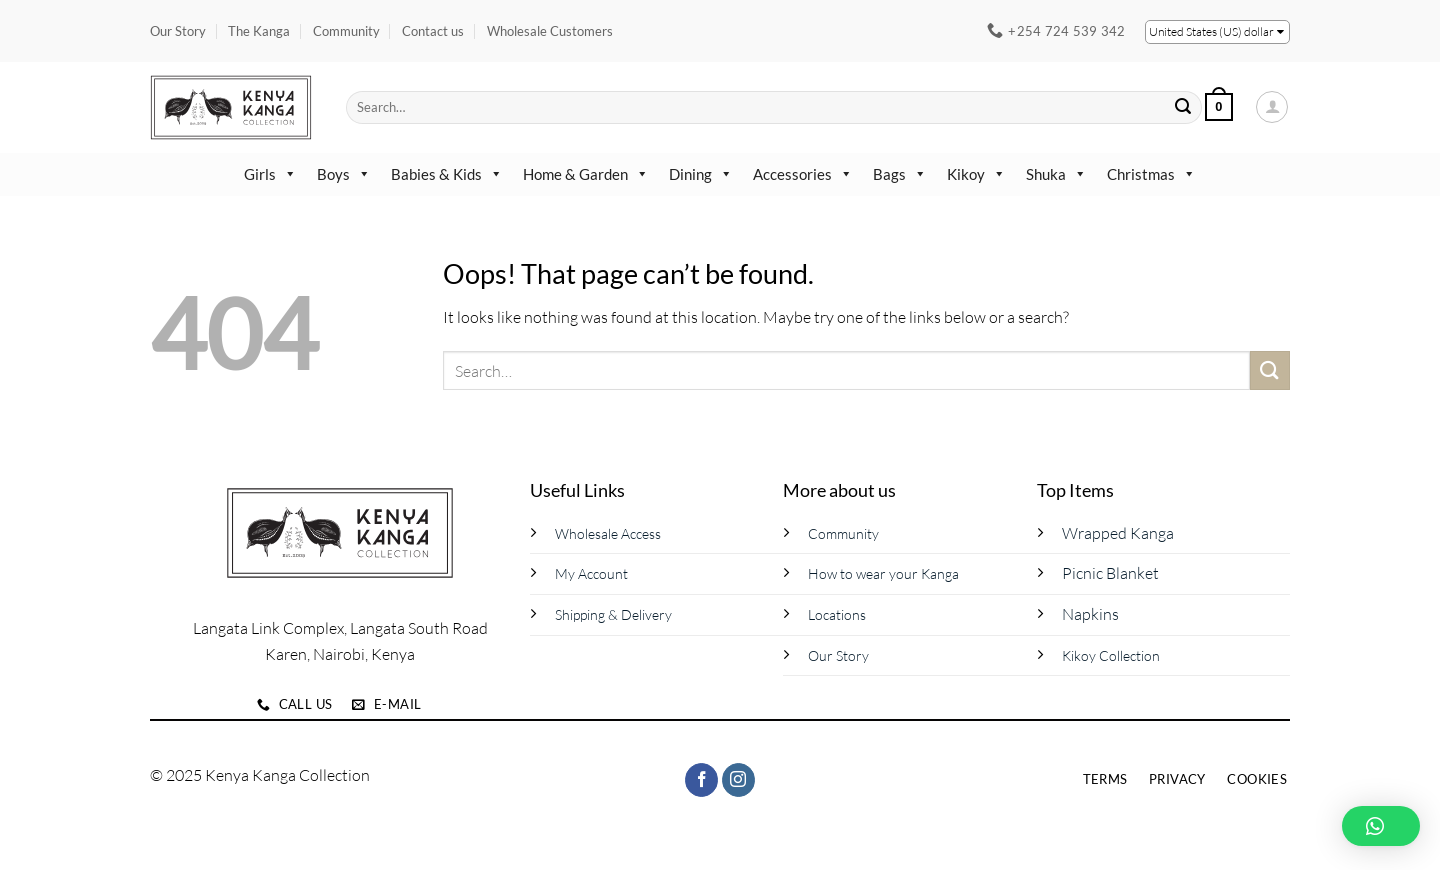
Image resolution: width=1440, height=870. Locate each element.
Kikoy (976, 174)
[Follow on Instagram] (738, 780)
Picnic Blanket (1110, 573)
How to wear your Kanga (883, 573)
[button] (1219, 107)
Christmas (1151, 174)
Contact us (433, 31)
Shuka (1056, 174)
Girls (270, 174)
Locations (837, 614)
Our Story (178, 31)
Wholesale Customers (550, 31)
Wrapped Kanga (1118, 533)
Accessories (803, 174)
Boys (344, 174)
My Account (591, 573)
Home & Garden (586, 174)
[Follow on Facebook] (701, 780)
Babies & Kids (447, 174)
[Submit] (1184, 107)
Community (346, 31)
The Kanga (259, 31)
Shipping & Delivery (613, 614)
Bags (900, 174)
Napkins (1090, 614)
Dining (701, 174)
